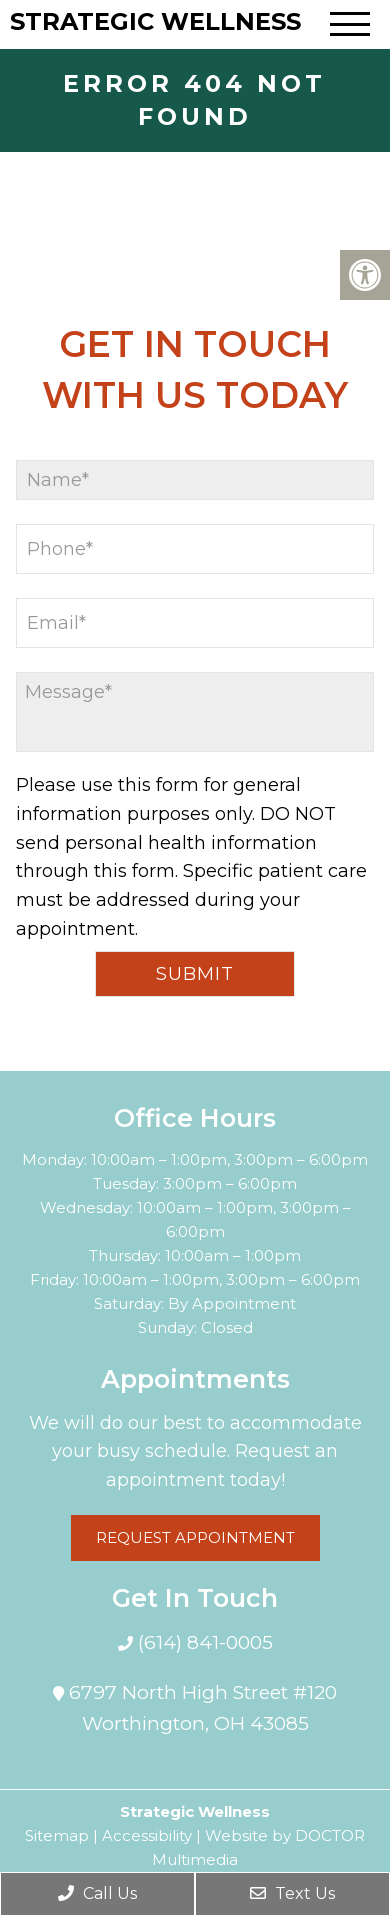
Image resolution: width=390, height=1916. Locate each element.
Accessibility (147, 1835)
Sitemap (57, 1835)
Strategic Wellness (155, 22)
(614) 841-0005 (203, 1642)
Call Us (97, 1893)
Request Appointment (195, 1537)
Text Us (292, 1893)
